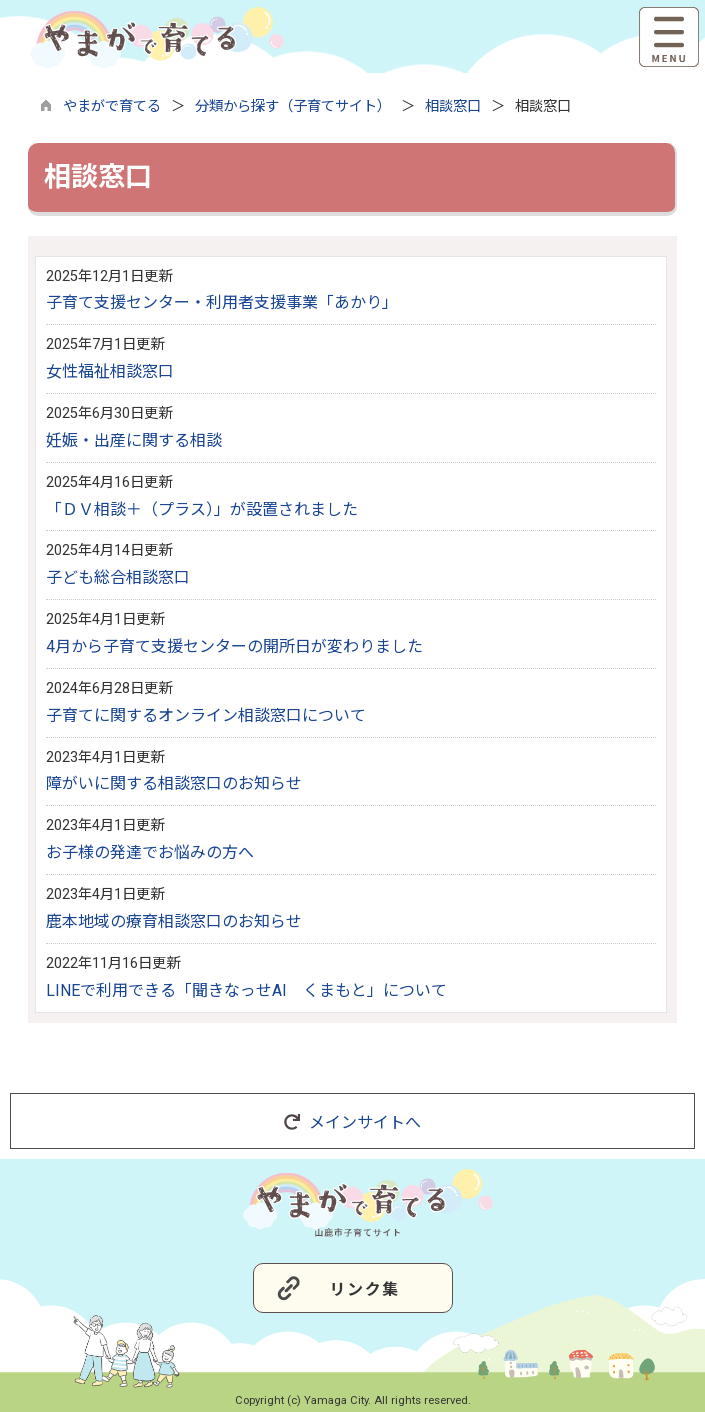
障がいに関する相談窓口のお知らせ (174, 783)
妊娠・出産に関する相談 (134, 440)
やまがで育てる (112, 106)
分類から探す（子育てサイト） (293, 106)
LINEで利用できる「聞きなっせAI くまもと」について (246, 990)
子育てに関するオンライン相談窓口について (206, 715)
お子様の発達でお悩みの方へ (150, 852)
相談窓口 (453, 106)
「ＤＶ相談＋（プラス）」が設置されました (202, 509)
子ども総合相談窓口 (118, 577)
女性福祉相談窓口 (110, 371)
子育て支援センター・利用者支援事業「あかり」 (222, 302)
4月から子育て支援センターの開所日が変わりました (234, 646)
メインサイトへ (352, 1122)
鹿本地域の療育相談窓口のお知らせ (174, 921)
